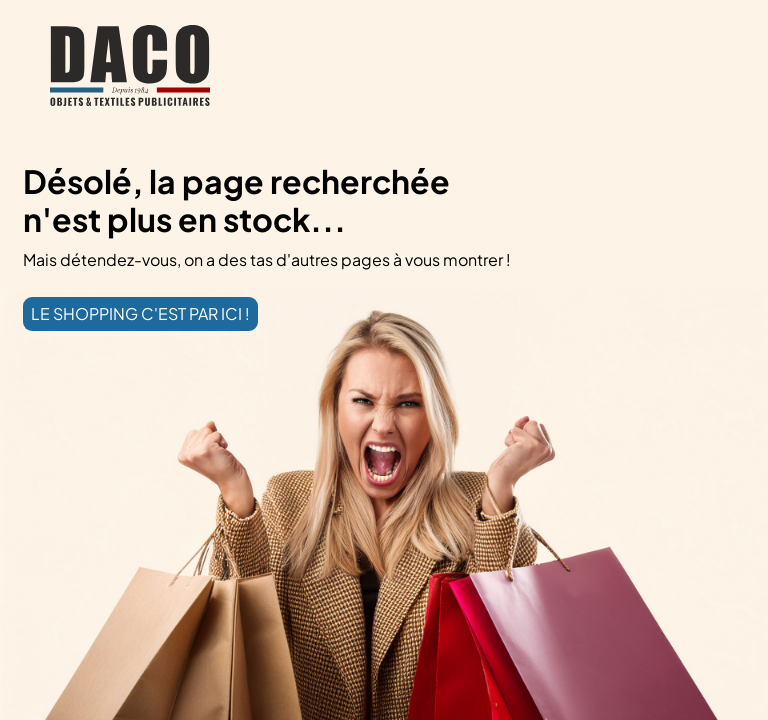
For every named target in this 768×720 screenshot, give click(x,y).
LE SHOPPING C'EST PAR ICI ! (140, 313)
